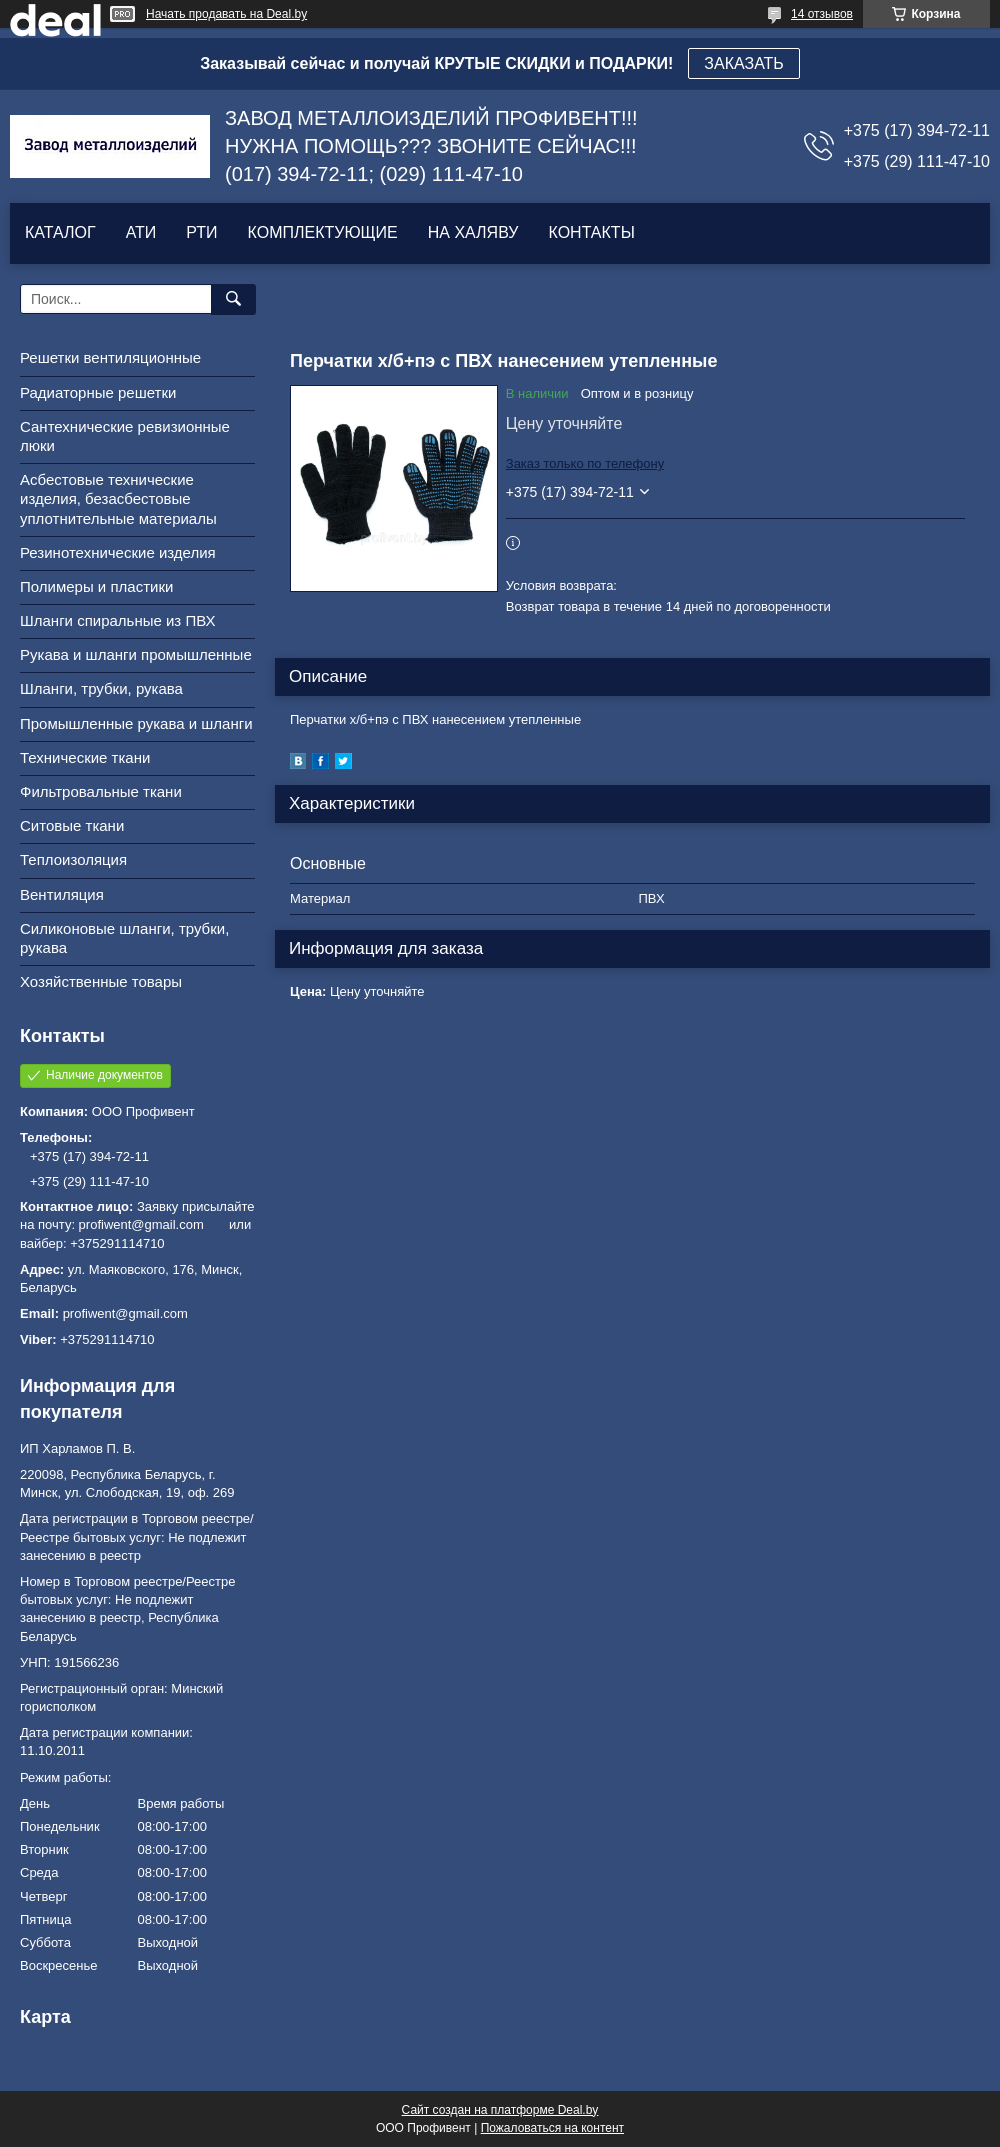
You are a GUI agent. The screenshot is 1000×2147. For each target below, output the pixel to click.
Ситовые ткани (72, 825)
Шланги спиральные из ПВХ (118, 620)
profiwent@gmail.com (125, 1313)
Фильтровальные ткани (101, 791)
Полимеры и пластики (96, 586)
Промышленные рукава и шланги (136, 723)
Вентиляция (62, 894)
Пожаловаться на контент (552, 2128)
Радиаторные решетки (98, 392)
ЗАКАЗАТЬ (744, 63)
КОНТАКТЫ (591, 232)
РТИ (201, 232)
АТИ (141, 232)
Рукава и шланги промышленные (136, 654)
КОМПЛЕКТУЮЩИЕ (323, 232)
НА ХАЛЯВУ (473, 232)
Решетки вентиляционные (110, 357)
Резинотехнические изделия (118, 552)
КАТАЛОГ (60, 232)
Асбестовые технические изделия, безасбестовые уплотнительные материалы (118, 498)
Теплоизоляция (73, 859)
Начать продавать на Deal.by (226, 14)
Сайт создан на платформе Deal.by (500, 2110)
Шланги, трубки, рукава (101, 688)
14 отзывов (822, 14)
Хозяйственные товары (101, 981)
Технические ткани (85, 757)
